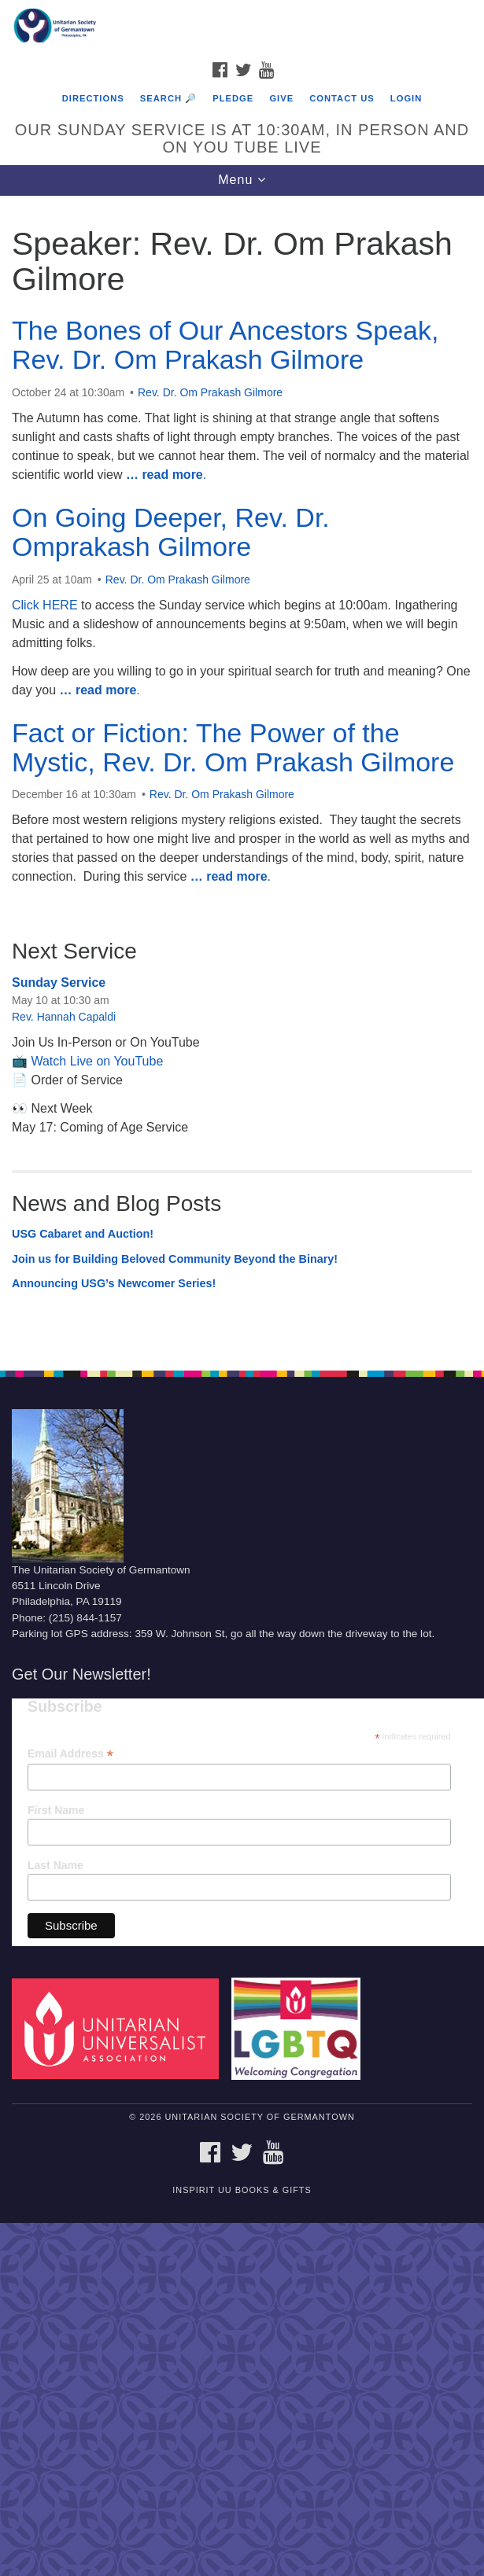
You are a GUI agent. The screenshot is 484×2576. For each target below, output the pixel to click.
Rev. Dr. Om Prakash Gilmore (210, 392)
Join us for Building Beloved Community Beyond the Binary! (175, 1259)
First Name (56, 1810)
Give (281, 98)
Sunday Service (58, 982)
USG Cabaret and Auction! (82, 1233)
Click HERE (45, 605)
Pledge (232, 98)
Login (406, 98)
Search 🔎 (168, 98)
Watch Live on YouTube (97, 1061)
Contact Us (342, 98)
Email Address (70, 1753)
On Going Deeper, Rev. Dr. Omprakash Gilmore (171, 531)
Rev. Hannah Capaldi (64, 1016)
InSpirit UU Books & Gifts (241, 2190)
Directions (93, 98)
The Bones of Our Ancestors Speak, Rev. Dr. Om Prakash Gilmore (225, 344)
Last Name (55, 1865)
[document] (242, 774)
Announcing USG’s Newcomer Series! (114, 1283)
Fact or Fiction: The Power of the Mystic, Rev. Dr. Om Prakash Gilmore (233, 747)
